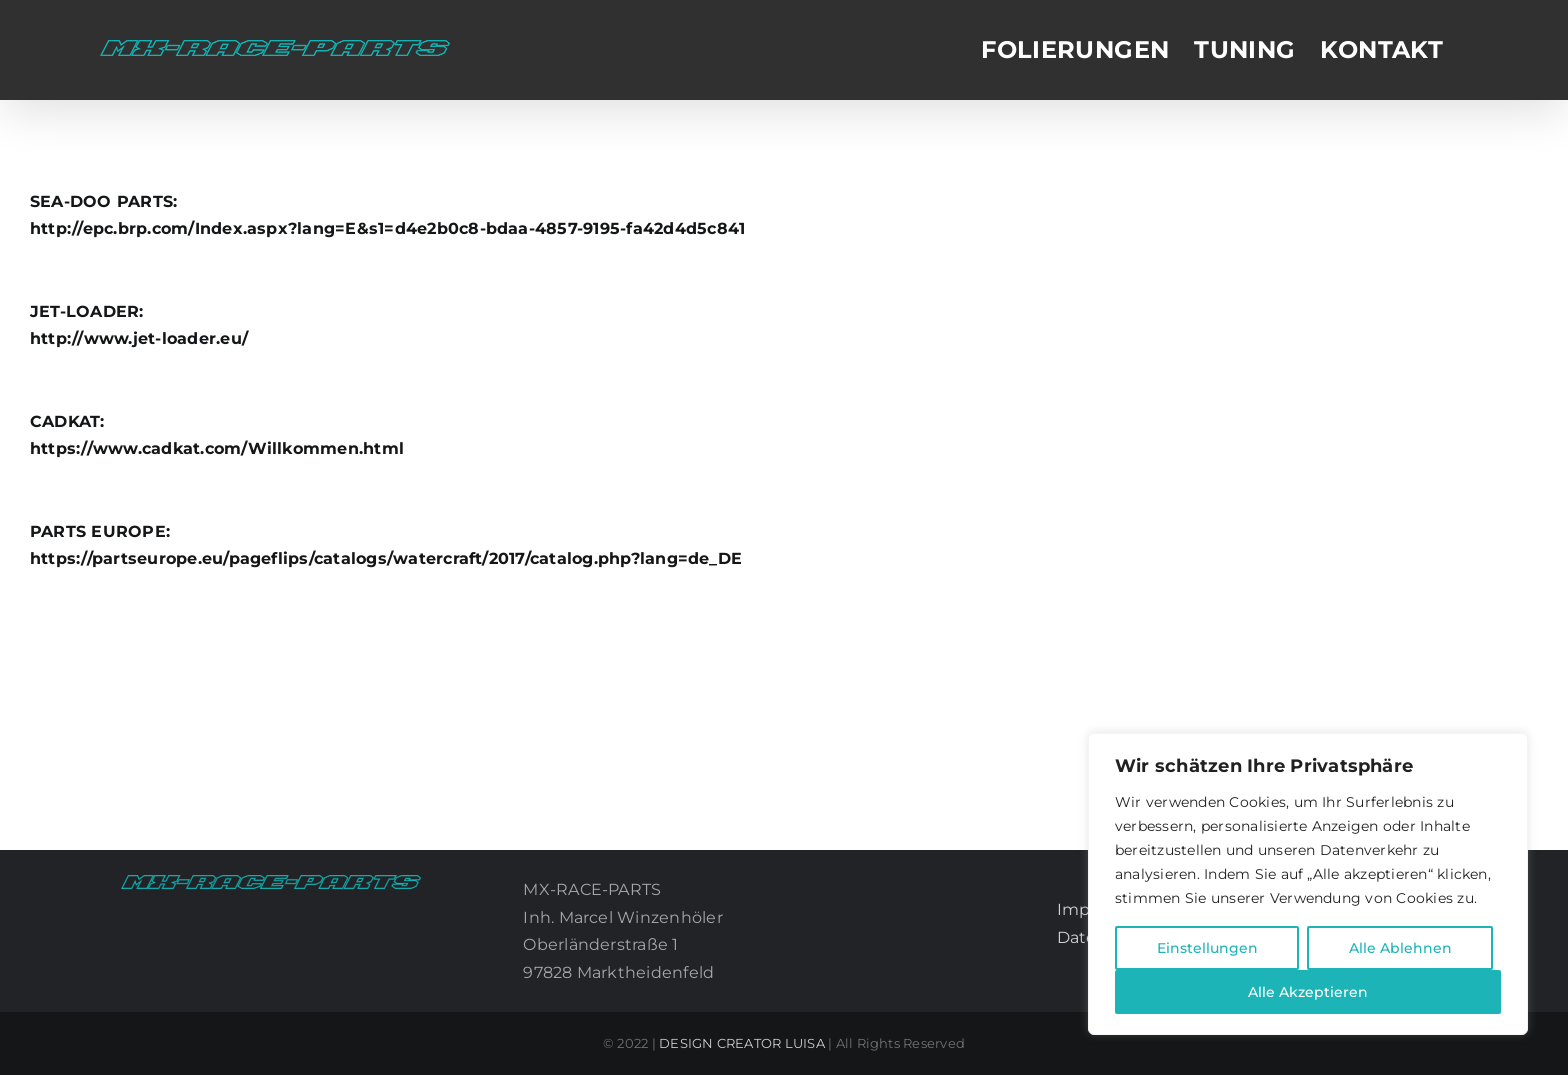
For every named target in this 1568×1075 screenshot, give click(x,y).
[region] (1308, 884)
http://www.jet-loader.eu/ (139, 338)
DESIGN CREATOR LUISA (742, 1043)
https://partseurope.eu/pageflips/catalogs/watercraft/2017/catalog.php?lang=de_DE (386, 558)
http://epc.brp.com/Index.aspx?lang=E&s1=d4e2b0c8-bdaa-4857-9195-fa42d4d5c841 (387, 228)
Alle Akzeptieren (1308, 992)
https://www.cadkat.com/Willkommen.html (217, 448)
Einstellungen (1207, 948)
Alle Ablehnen (1400, 948)
